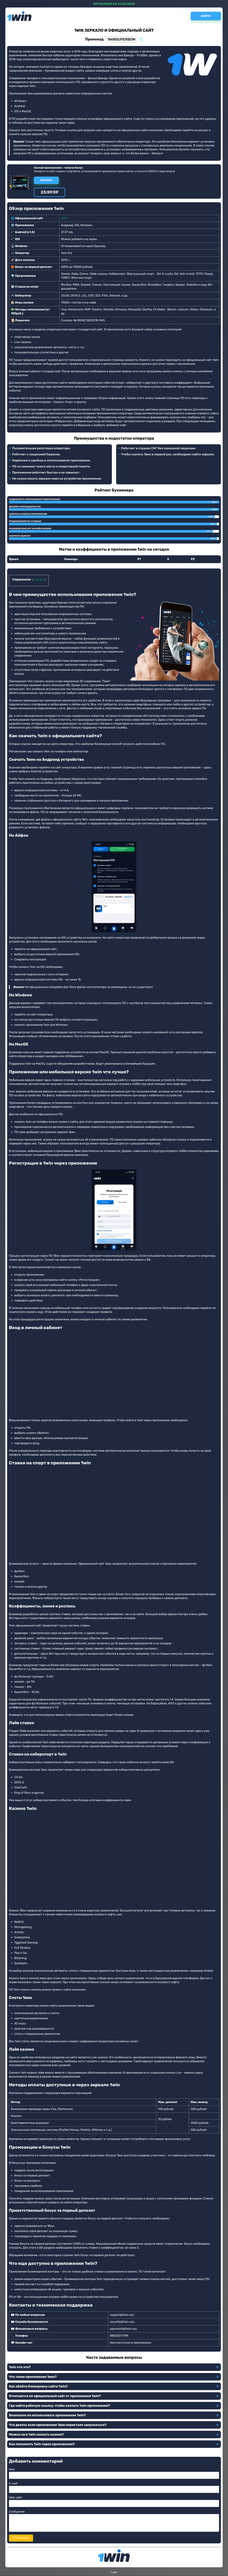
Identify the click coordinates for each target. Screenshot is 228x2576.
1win (64, 218)
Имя (12, 2469)
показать (39, 579)
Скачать (46, 180)
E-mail (13, 2483)
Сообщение (17, 2511)
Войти (206, 16)
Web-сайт (15, 2497)
